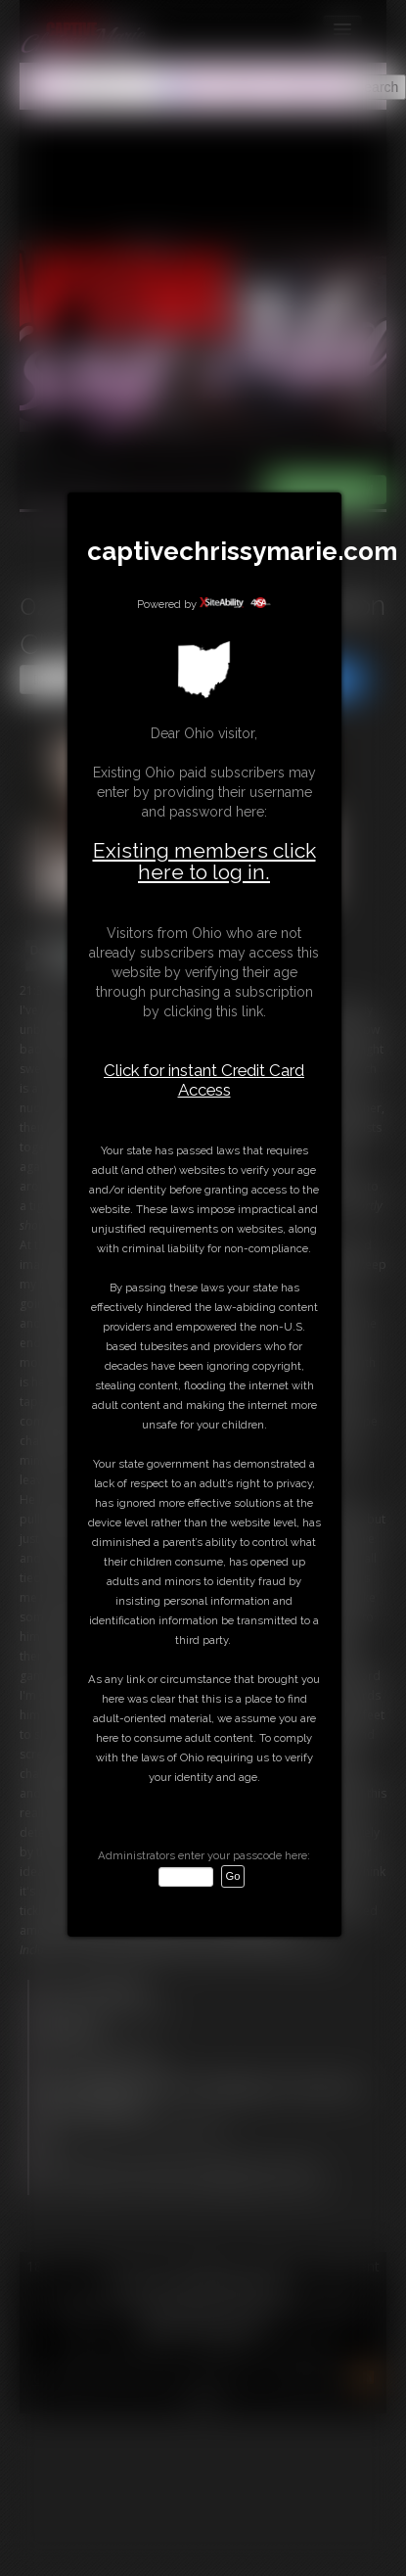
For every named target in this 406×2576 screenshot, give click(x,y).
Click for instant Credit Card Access (204, 1080)
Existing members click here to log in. (204, 861)
